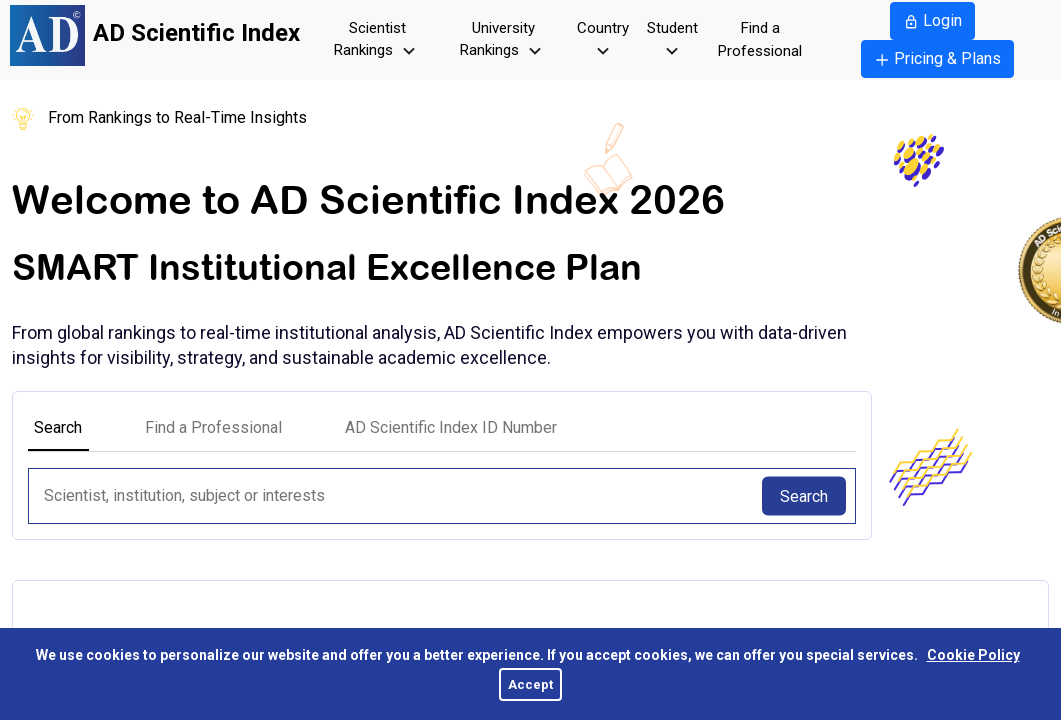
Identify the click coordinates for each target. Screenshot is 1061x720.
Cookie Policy (973, 655)
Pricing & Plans (937, 58)
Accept (530, 684)
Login (932, 20)
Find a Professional (760, 39)
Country (603, 41)
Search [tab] (58, 427)
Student (672, 41)
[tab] (451, 428)
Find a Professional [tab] (213, 427)
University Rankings (503, 41)
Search (804, 495)
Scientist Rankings (377, 41)
